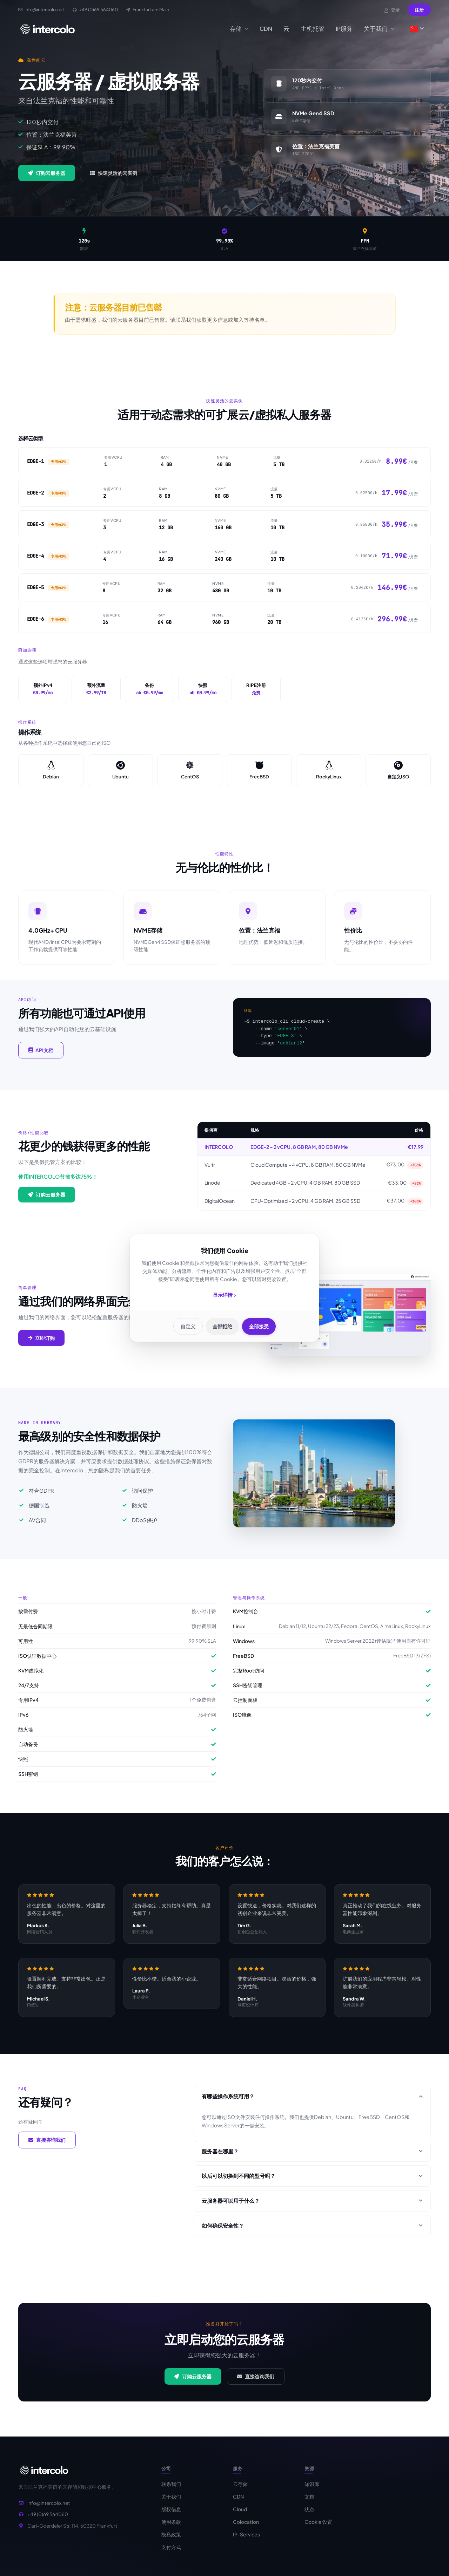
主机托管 (312, 29)
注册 (419, 10)
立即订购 (41, 1346)
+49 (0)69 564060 (47, 2523)
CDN (266, 29)
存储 (239, 29)
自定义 (185, 1326)
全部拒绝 (222, 1326)
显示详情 (224, 1295)
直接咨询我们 (47, 2148)
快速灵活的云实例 (113, 173)
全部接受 (262, 1326)
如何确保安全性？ (312, 2233)
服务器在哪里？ (312, 2159)
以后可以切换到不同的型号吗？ (312, 2184)
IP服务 (344, 29)
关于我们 (379, 29)
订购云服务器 (46, 173)
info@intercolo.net (48, 2512)
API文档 (40, 1058)
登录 (392, 10)
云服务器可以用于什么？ (312, 2209)
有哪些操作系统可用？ (312, 2104)
